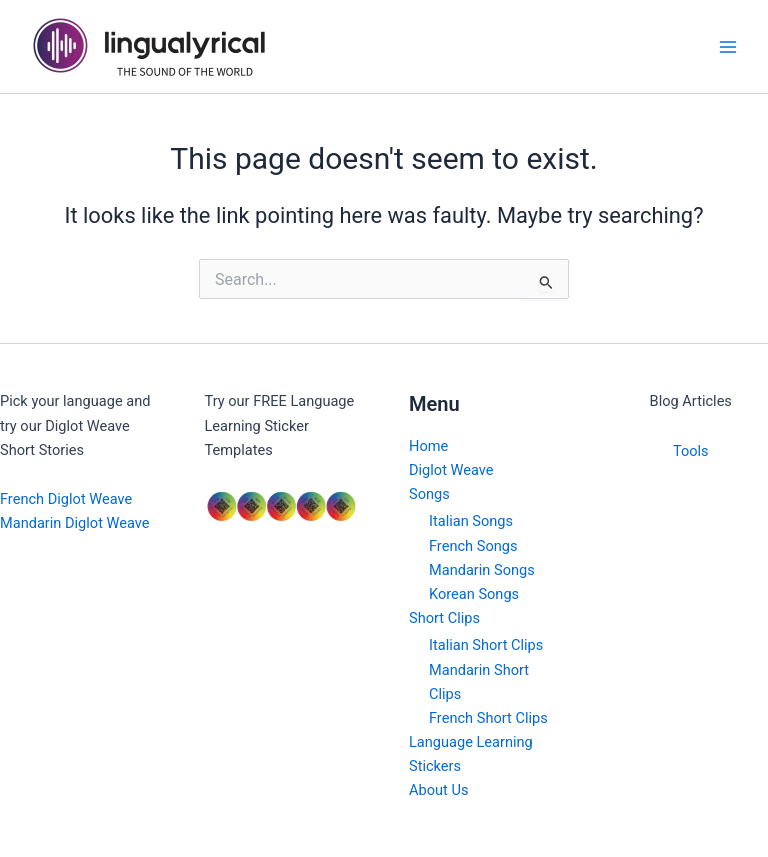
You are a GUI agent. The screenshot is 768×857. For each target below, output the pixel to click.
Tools (691, 451)
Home (428, 446)
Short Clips (444, 618)
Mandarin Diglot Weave (75, 523)
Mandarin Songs (482, 570)
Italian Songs (471, 521)
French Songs (473, 546)
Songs (429, 494)
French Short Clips (488, 718)
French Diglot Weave (66, 499)
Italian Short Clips (486, 645)
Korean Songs (474, 594)
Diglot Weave (451, 470)
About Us (438, 790)
